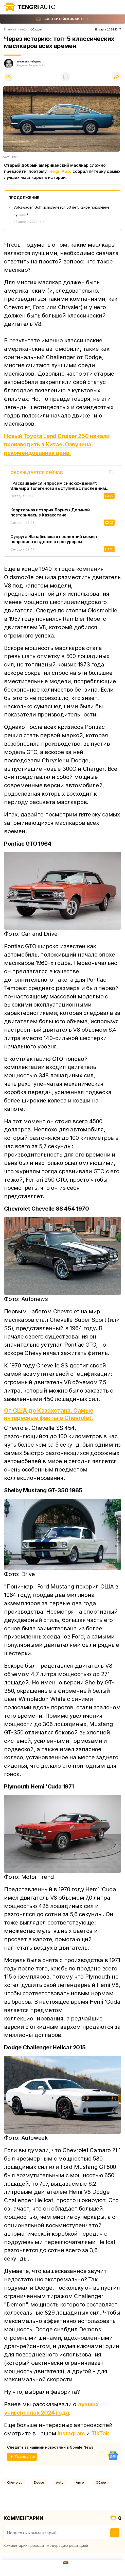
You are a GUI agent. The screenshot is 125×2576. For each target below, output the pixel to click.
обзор (101, 2482)
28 (109, 549)
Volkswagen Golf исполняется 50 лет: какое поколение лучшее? (61, 211)
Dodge (39, 2482)
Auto (60, 2482)
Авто (80, 2482)
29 (109, 523)
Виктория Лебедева (29, 61)
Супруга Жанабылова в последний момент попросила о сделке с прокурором (54, 539)
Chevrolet (14, 2482)
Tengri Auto (60, 171)
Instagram (71, 2433)
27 (109, 496)
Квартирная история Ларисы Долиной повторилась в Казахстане (50, 512)
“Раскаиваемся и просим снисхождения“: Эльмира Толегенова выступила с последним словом (58, 486)
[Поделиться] (116, 77)
